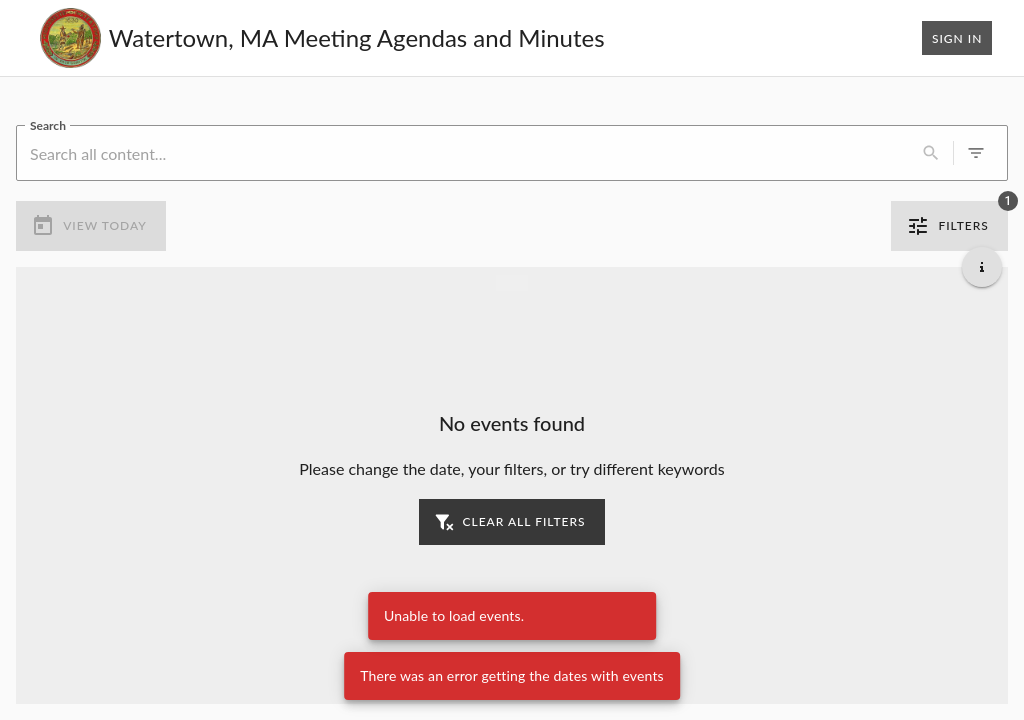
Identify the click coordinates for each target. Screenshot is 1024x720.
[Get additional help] (982, 267)
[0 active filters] (976, 153)
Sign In (957, 38)
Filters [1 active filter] (949, 226)
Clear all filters (511, 521)
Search (48, 125)
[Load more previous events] (512, 283)
